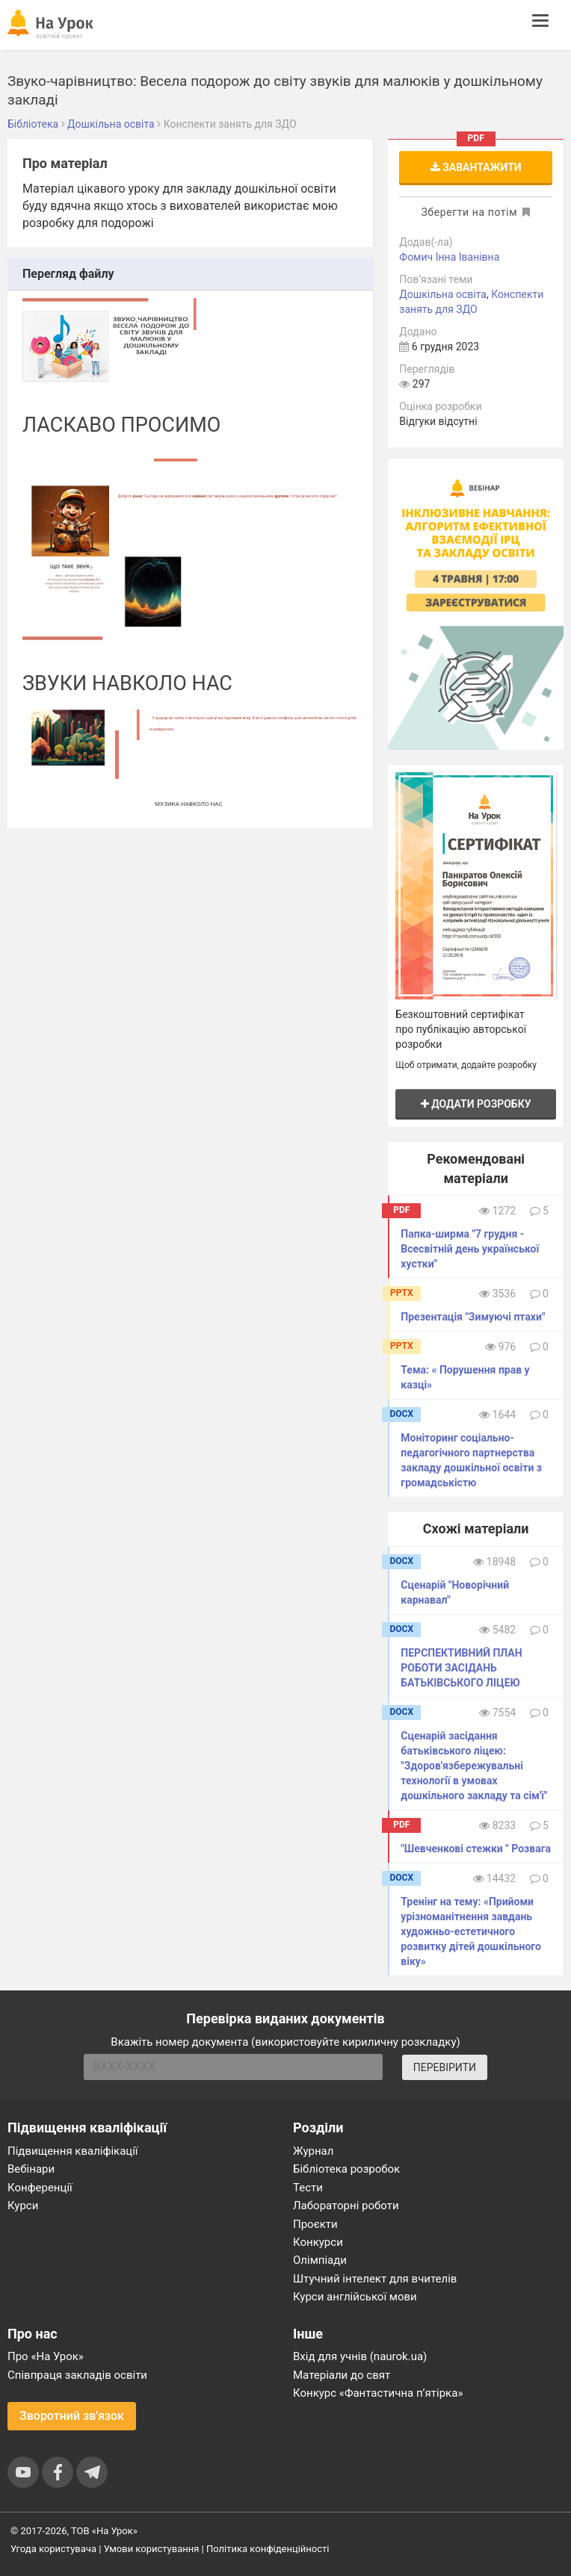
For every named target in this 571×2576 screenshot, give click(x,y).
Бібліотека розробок (346, 2169)
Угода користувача (53, 2548)
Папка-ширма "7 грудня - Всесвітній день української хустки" (470, 1249)
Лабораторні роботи (346, 2205)
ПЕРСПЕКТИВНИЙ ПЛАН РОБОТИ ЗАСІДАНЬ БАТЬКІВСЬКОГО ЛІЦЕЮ (461, 1668)
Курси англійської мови (355, 2296)
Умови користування (152, 2548)
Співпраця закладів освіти (77, 2375)
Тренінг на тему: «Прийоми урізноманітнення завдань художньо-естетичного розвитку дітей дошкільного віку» (471, 1931)
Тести (308, 2187)
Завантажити (476, 167)
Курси (22, 2205)
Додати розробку (476, 1104)
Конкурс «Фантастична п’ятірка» (378, 2393)
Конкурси (318, 2242)
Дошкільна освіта (443, 294)
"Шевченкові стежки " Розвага (476, 1849)
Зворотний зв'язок (71, 2416)
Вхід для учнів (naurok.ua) (360, 2356)
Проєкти (315, 2224)
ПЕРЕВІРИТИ (444, 2067)
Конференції (39, 2187)
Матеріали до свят (341, 2375)
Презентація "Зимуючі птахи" (473, 1317)
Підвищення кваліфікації (72, 2151)
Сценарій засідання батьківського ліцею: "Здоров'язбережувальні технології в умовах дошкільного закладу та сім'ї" (474, 1765)
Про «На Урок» (45, 2356)
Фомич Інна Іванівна (449, 257)
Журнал (313, 2151)
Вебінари (31, 2169)
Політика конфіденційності (267, 2548)
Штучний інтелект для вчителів (375, 2278)
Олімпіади (320, 2260)
